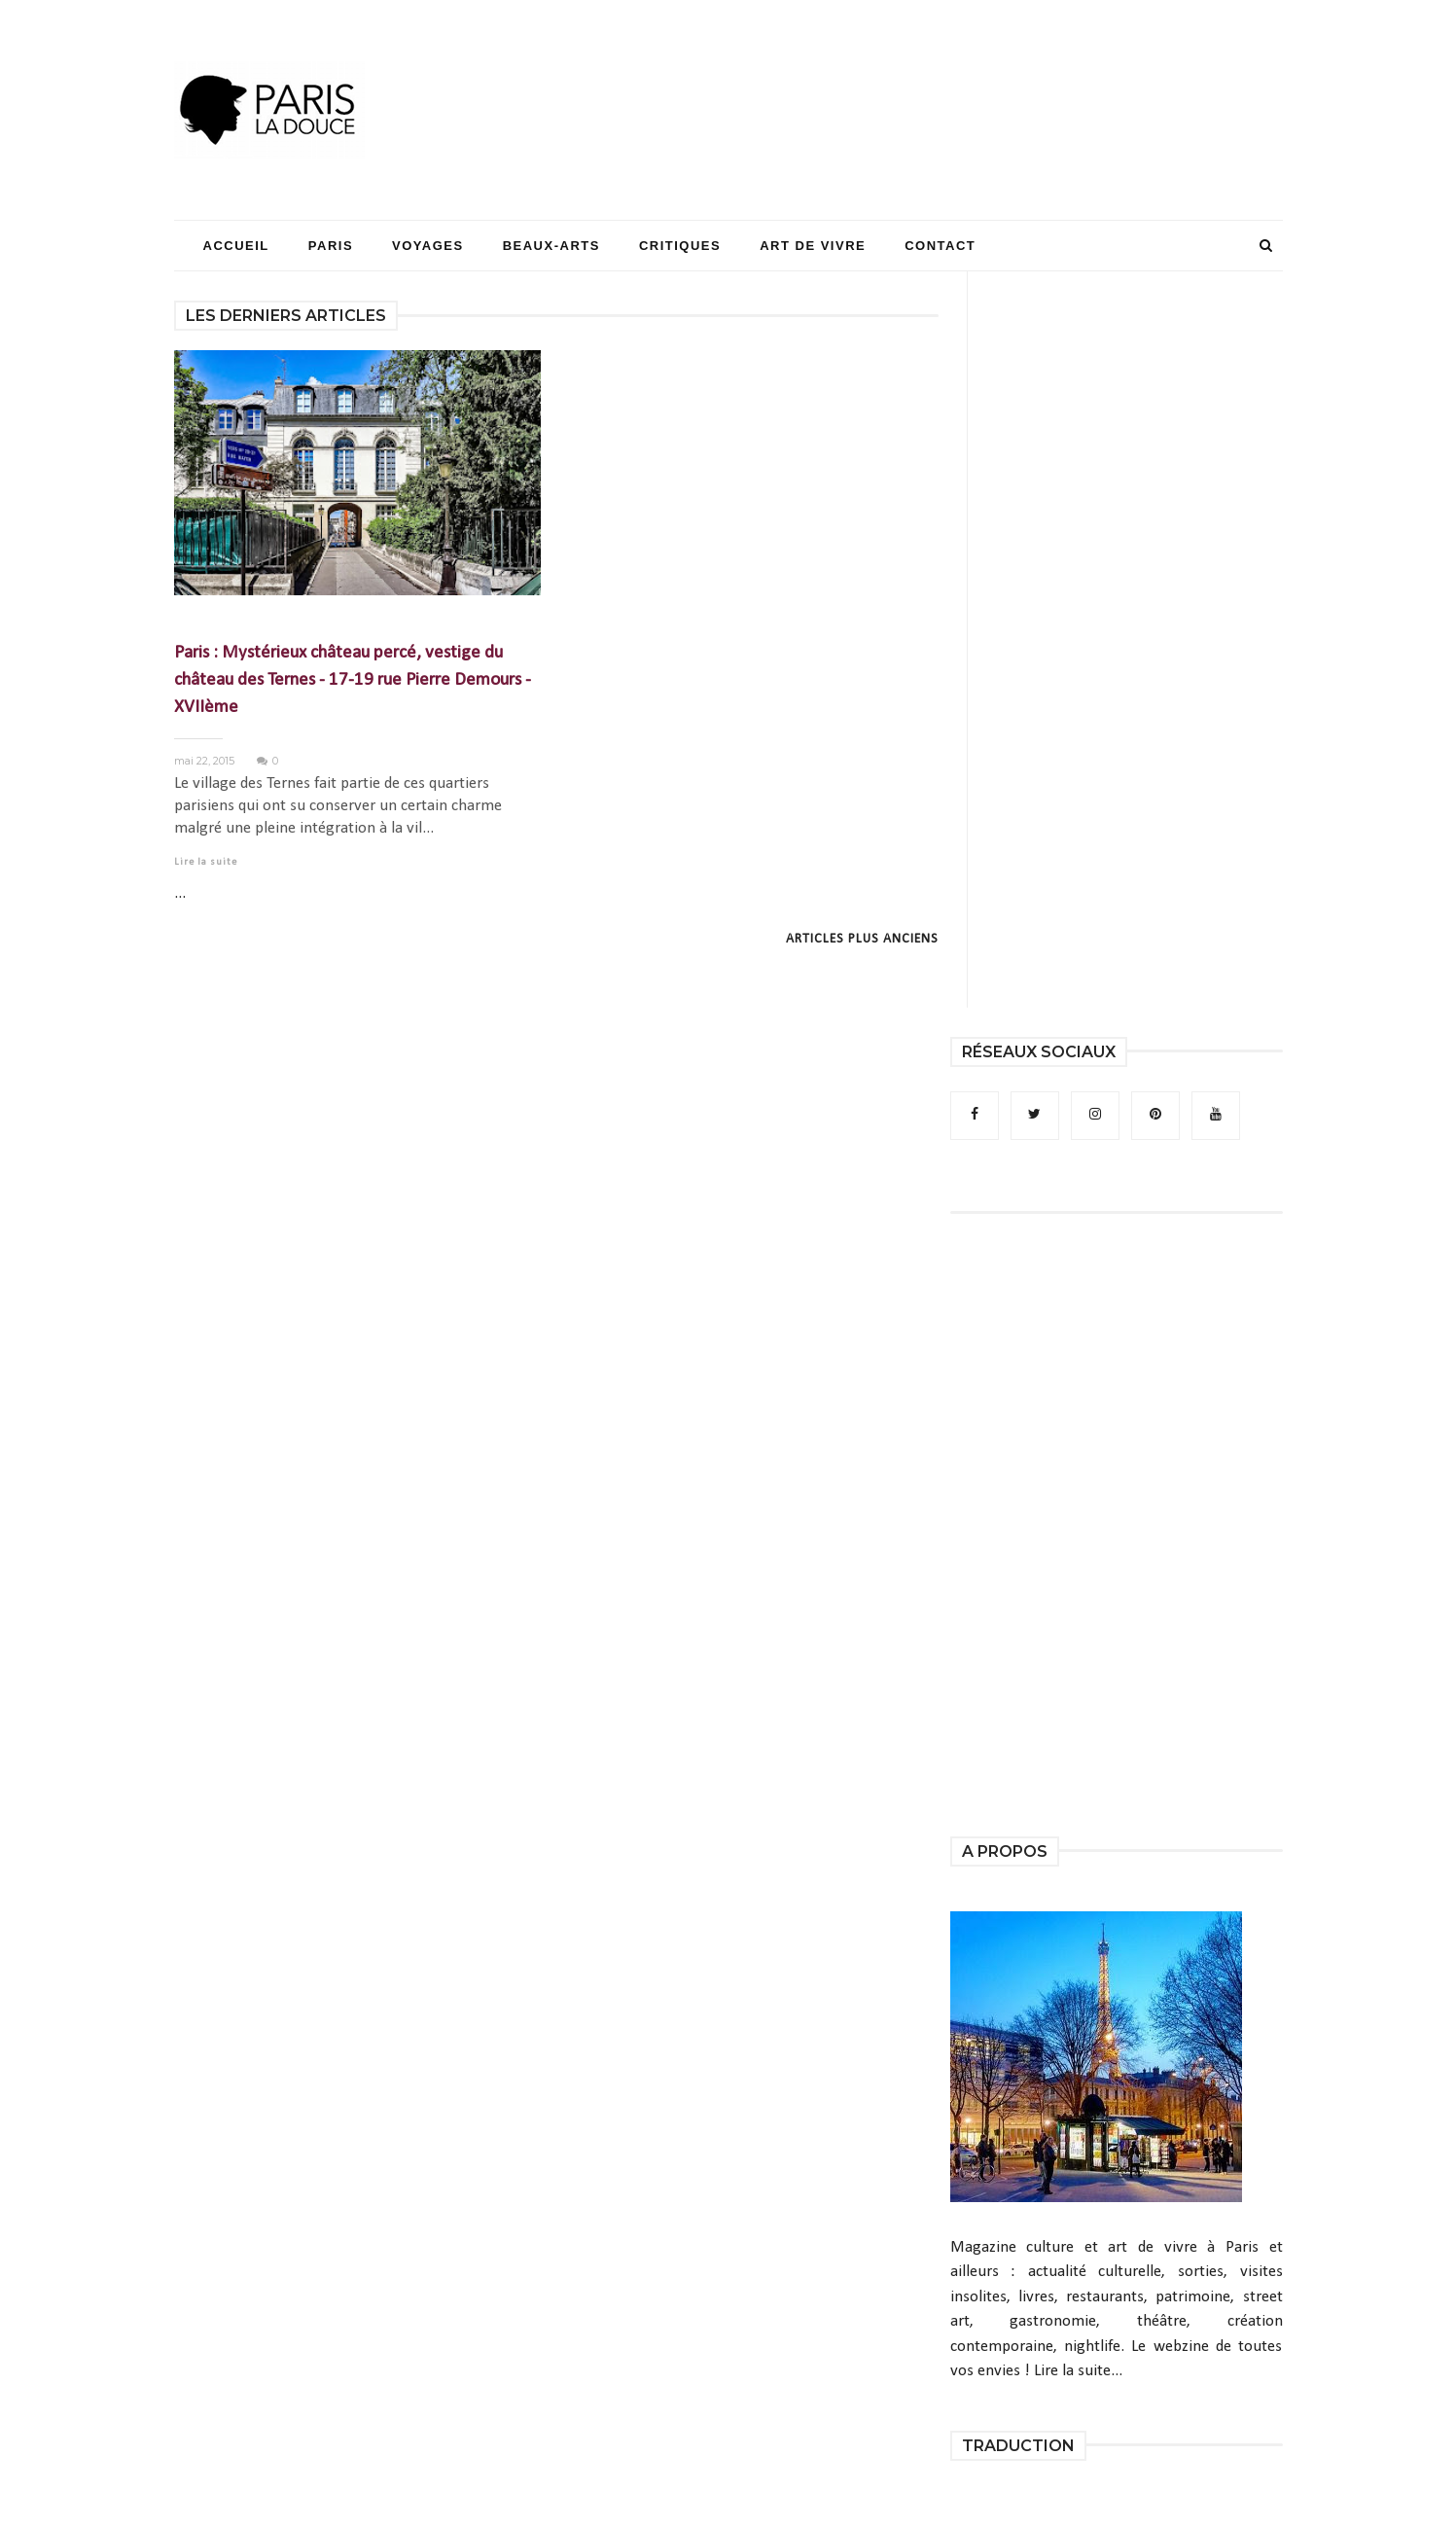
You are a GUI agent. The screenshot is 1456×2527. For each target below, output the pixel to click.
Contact (940, 245)
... (180, 893)
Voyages (428, 245)
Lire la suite (205, 862)
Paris (330, 245)
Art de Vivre (813, 245)
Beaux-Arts (551, 245)
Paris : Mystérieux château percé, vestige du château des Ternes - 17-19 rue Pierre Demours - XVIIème (352, 680)
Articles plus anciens (862, 939)
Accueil (236, 245)
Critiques (680, 245)
